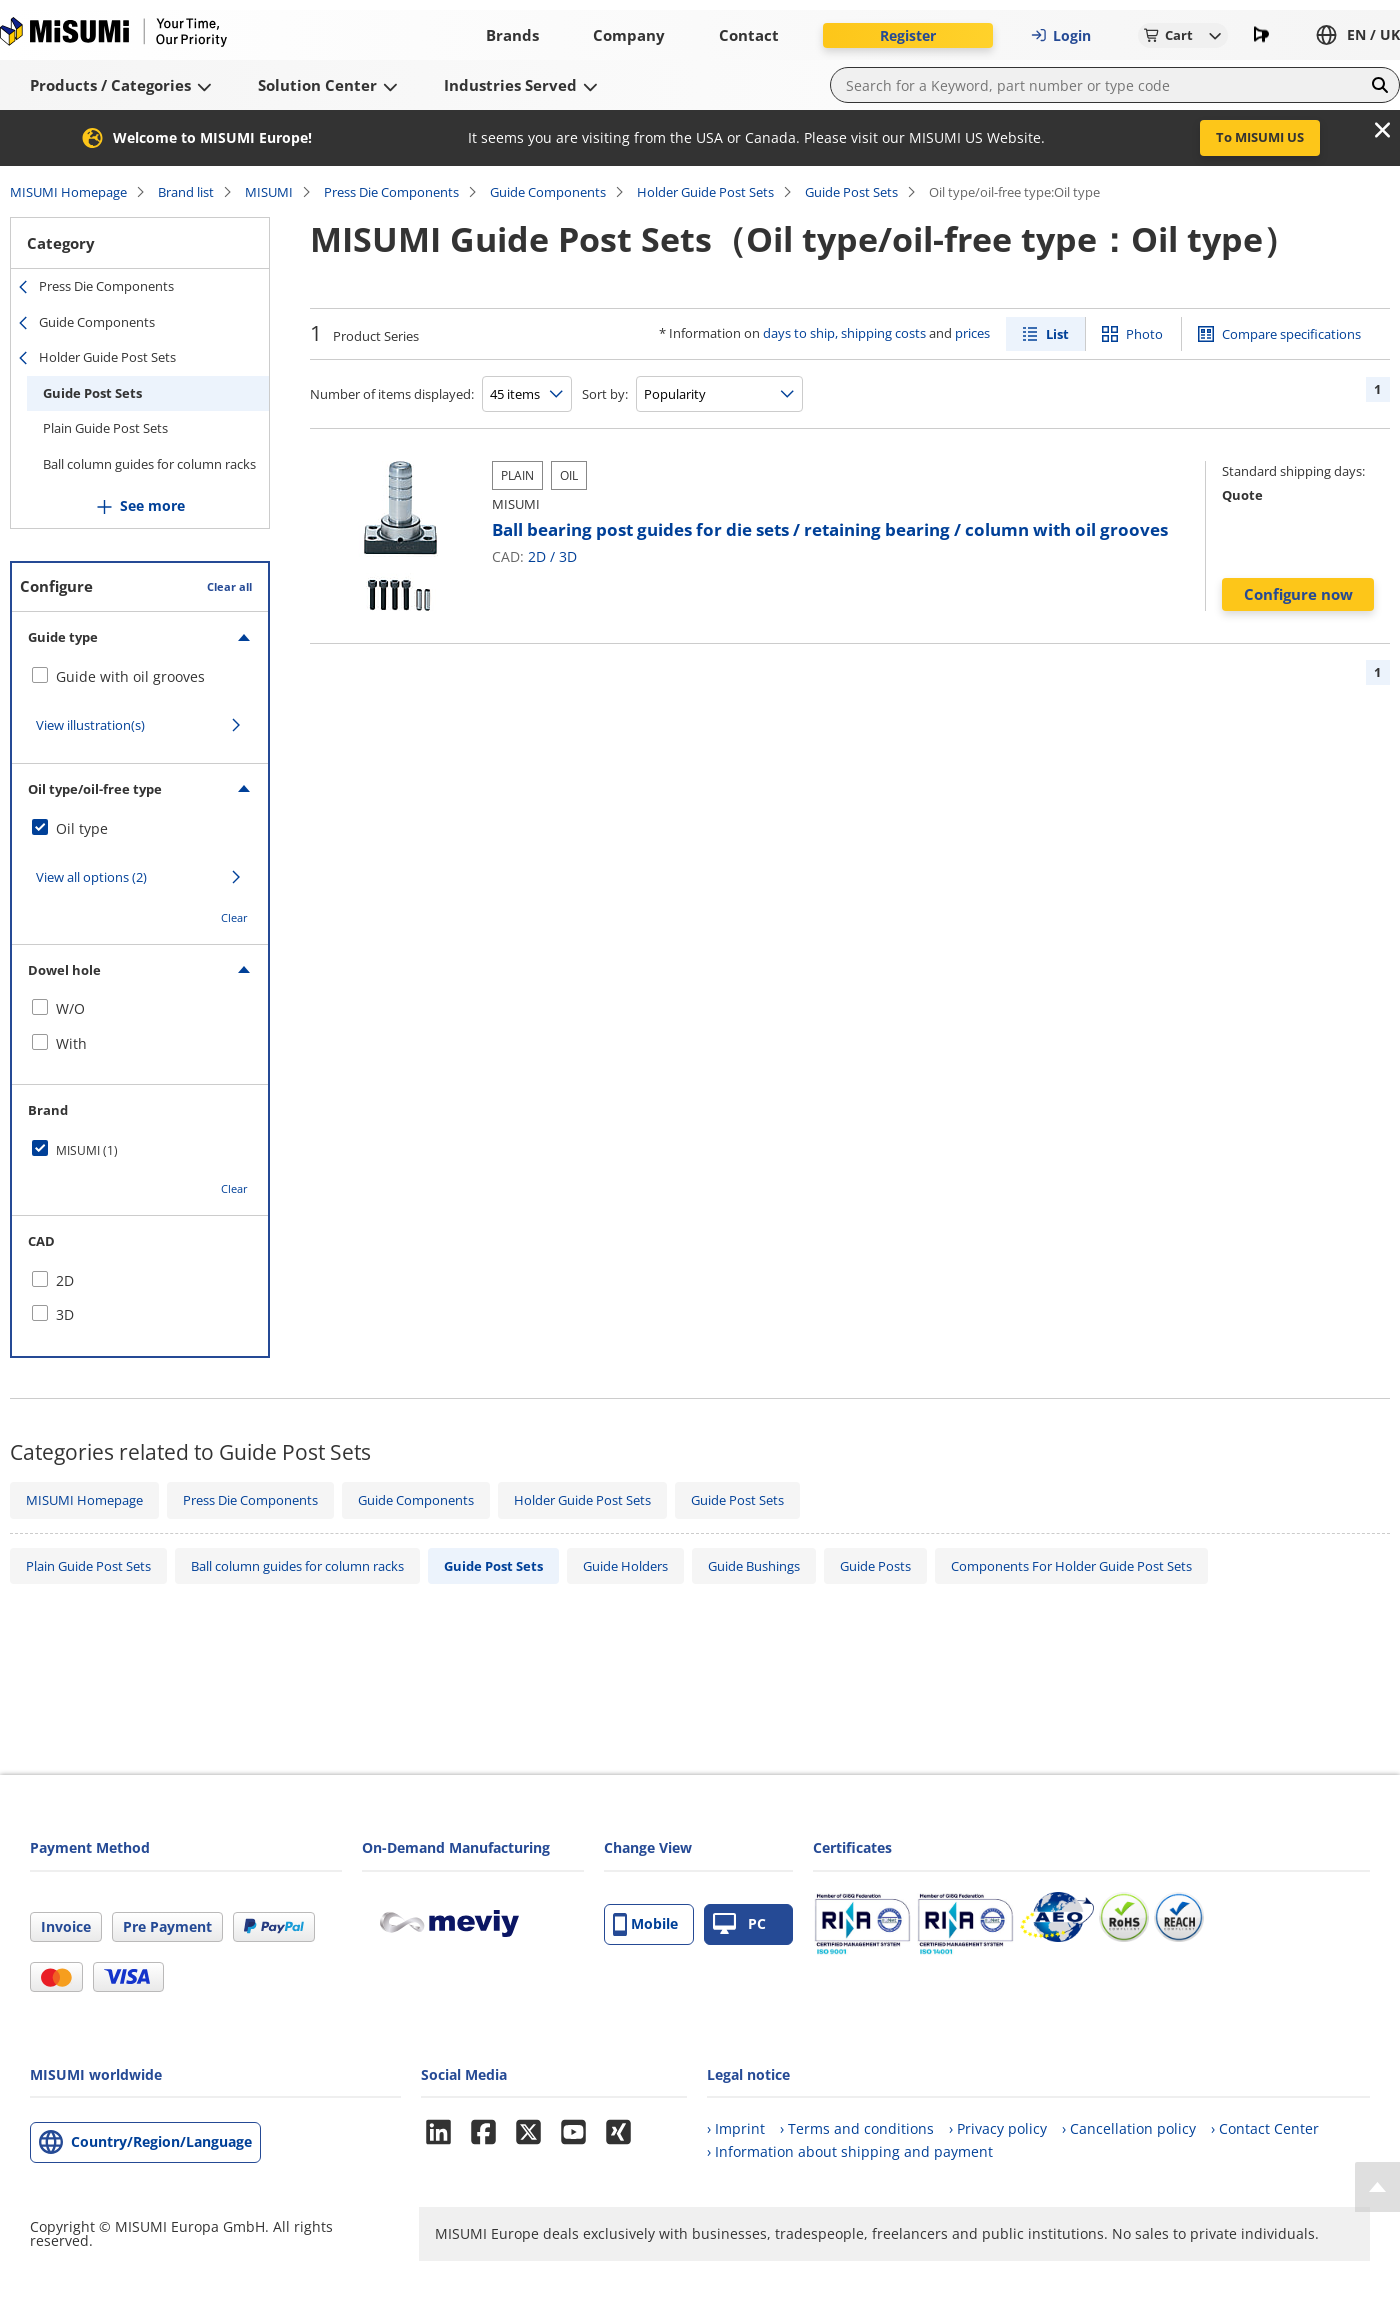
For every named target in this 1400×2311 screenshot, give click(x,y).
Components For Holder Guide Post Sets (1071, 1566)
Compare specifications (1291, 334)
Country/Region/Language (161, 2141)
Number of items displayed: (392, 394)
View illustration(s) (90, 725)
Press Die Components (391, 192)
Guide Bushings (754, 1566)
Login (1061, 35)
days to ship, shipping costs (844, 333)
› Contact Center (1265, 2128)
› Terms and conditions (857, 2128)
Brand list (186, 192)
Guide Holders (625, 1566)
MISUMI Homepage (68, 192)
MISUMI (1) (87, 1150)
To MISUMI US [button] (1260, 137)
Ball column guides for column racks (149, 464)
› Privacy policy (998, 2128)
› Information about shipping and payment (850, 2151)
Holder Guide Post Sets (705, 192)
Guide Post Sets (851, 192)
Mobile (645, 1924)
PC (739, 1924)
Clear (234, 917)
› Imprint (736, 2128)
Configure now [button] (1298, 594)
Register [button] (908, 35)
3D (568, 556)
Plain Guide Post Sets (105, 428)
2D (537, 556)
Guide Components (548, 192)
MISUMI (269, 192)
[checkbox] (140, 677)
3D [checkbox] (65, 1314)
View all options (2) (91, 877)
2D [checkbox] (65, 1280)
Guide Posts (875, 1566)
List (1057, 334)
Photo (1144, 334)
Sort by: (605, 394)
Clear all (229, 586)
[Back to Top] (1377, 2187)
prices (972, 333)
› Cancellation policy (1129, 2128)
